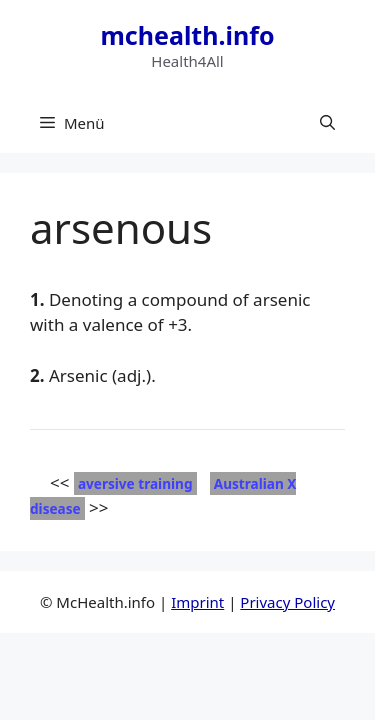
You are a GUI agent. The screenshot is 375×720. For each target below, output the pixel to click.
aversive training (135, 483)
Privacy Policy (287, 602)
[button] (327, 123)
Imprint (197, 602)
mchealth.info (187, 35)
